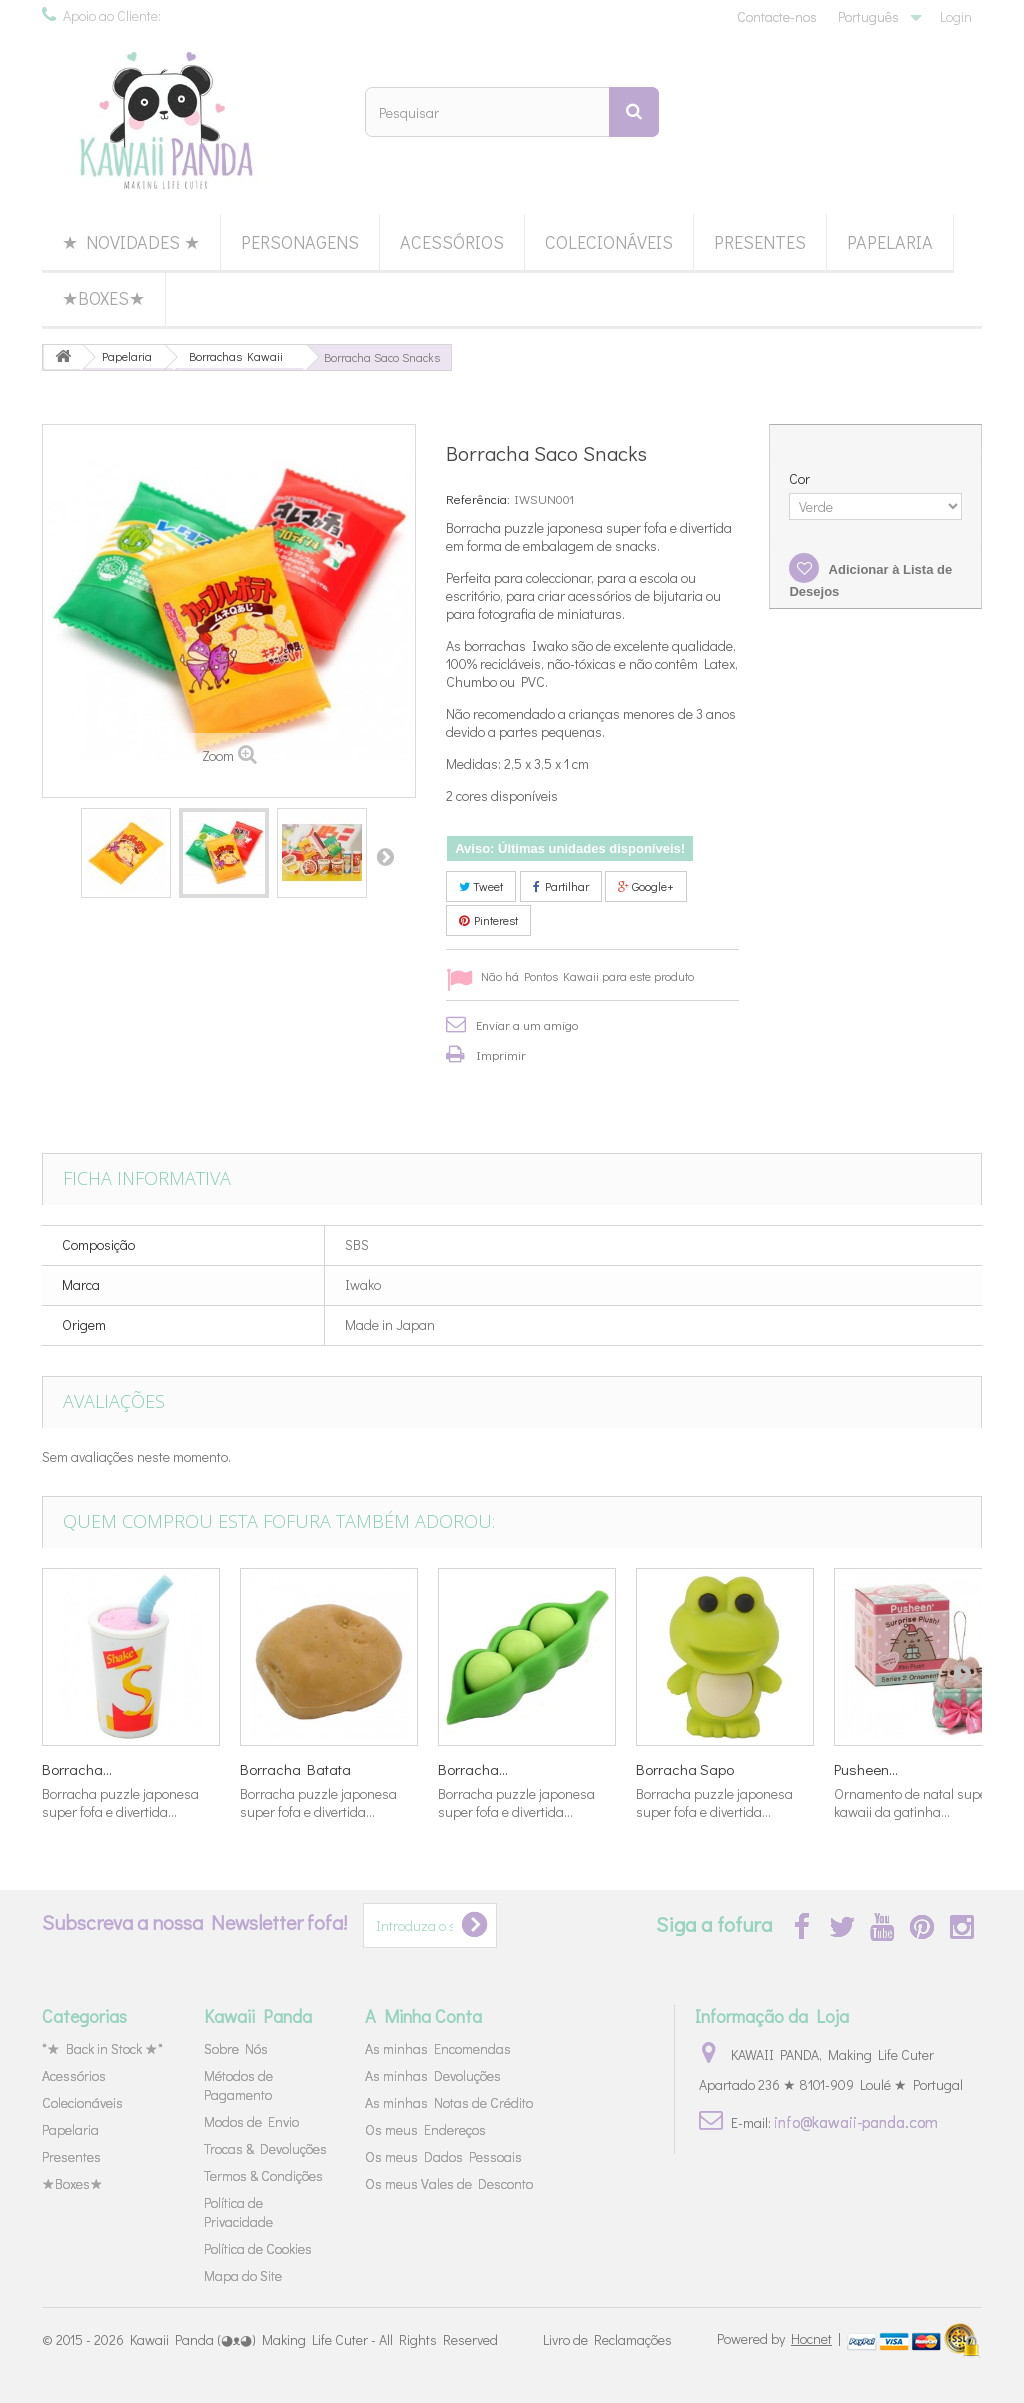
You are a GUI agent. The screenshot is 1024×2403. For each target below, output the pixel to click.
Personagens (300, 242)
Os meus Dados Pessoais (443, 2156)
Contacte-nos (777, 16)
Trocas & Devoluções (265, 2148)
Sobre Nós (236, 2048)
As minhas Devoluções (433, 2075)
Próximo (385, 856)
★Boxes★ (103, 298)
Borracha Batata (295, 1769)
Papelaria (890, 242)
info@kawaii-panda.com (856, 2121)
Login (956, 16)
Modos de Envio (251, 2121)
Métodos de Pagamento (238, 2085)
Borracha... (77, 1769)
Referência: (478, 498)
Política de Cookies (258, 2248)
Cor (801, 479)
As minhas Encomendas (438, 2048)
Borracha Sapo (685, 1769)
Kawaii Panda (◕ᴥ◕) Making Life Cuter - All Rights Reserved (314, 2339)
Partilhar (561, 886)
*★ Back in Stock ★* (102, 2048)
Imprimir (501, 1054)
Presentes (760, 242)
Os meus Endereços (425, 2129)
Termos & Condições (263, 2175)
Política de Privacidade (238, 2212)
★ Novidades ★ (131, 242)
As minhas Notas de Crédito (449, 2102)
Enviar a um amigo (527, 1024)
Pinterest (488, 920)
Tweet (481, 886)
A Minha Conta (423, 2016)
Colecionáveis (609, 242)
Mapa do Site (243, 2275)
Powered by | (780, 2338)
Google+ (646, 886)
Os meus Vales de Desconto (449, 2183)
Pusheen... (866, 1769)
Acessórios (452, 242)
